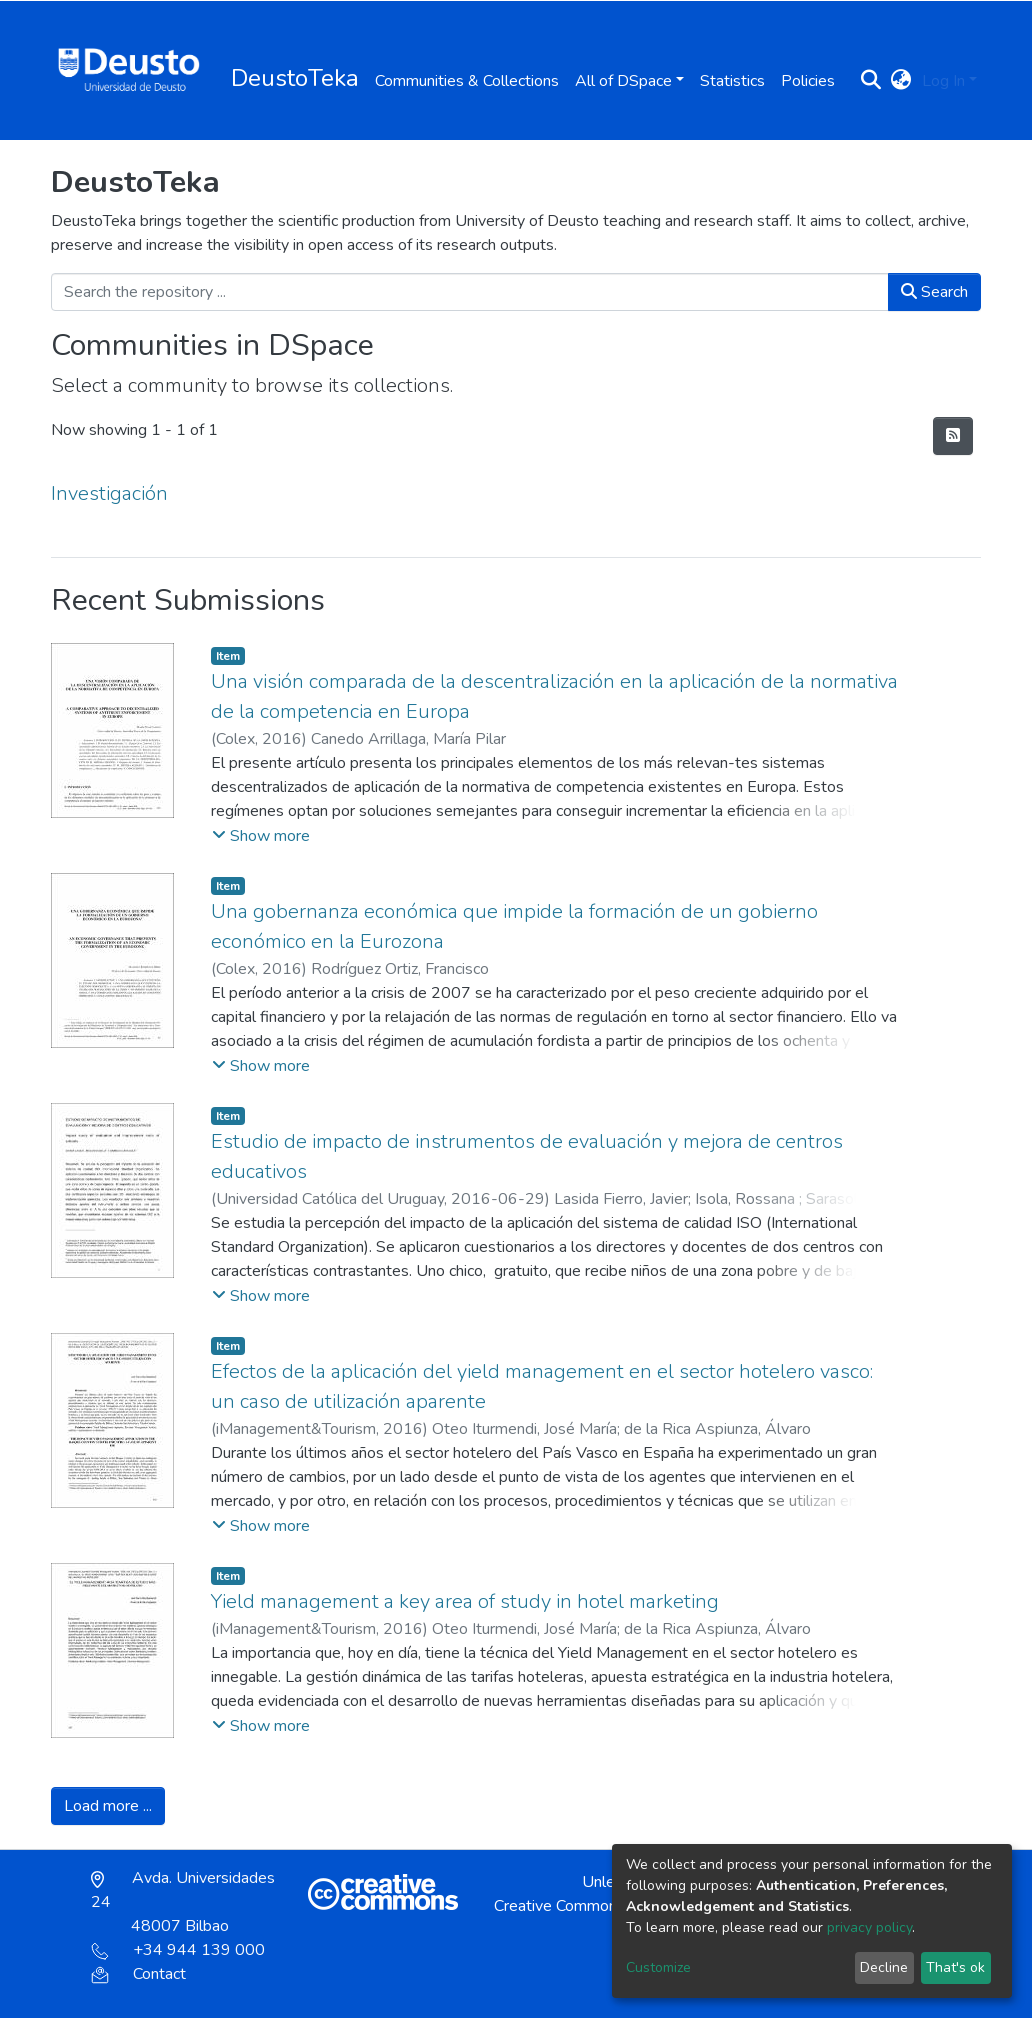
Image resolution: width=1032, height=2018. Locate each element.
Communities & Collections (467, 81)
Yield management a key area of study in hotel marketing (465, 1601)
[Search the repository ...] (470, 292)
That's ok (955, 1967)
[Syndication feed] (953, 436)
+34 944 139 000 (178, 1950)
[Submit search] (871, 81)
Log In (943, 81)
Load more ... (108, 1806)
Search (934, 292)
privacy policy (869, 1927)
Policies (808, 81)
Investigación (109, 493)
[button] (901, 81)
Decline (884, 1967)
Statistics (732, 81)
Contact (138, 1974)
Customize (658, 1967)
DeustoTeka (295, 78)
